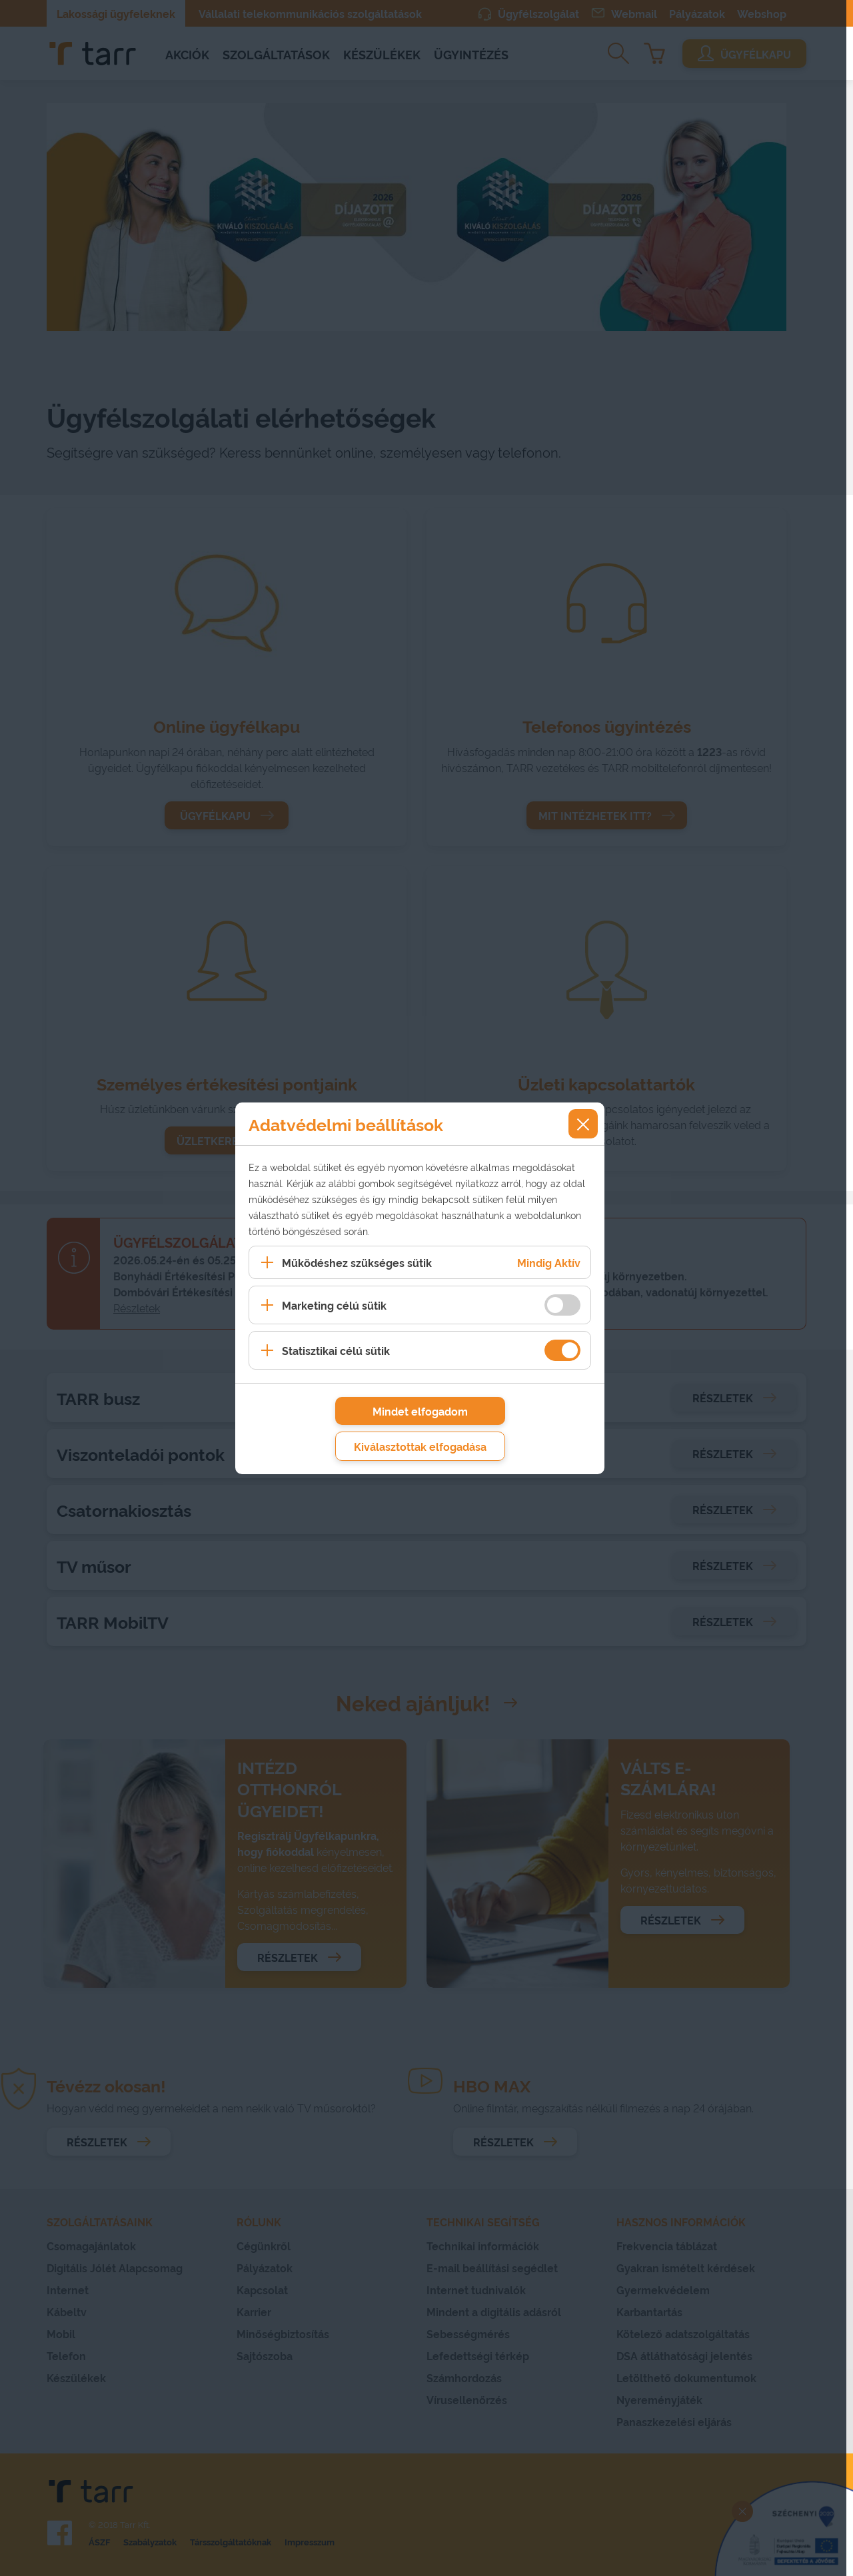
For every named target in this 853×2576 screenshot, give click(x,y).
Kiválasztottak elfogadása (420, 1446)
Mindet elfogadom (420, 1411)
